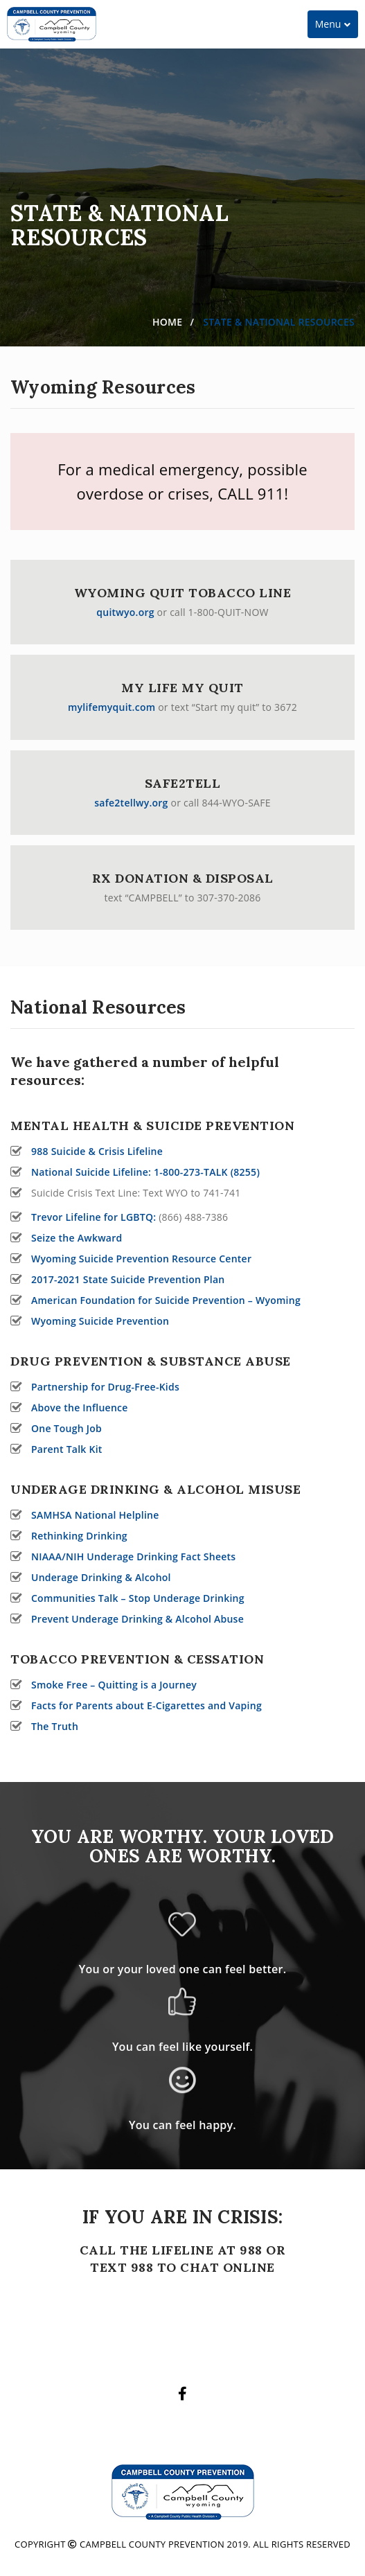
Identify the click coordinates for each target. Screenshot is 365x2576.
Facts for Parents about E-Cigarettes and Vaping (146, 1705)
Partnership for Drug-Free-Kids (105, 1386)
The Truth (54, 1726)
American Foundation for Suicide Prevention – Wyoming (166, 1300)
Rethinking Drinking (79, 1535)
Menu (336, 27)
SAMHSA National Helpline (95, 1514)
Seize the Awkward (76, 1237)
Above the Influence (79, 1407)
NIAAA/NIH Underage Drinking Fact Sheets (133, 1556)
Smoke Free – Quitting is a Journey (114, 1684)
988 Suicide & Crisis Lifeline (97, 1151)
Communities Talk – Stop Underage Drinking (137, 1598)
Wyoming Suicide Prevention (100, 1320)
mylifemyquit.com (111, 707)
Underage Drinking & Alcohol (101, 1577)
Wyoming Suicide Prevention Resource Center (141, 1258)
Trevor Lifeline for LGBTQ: (93, 1217)
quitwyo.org (125, 612)
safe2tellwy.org (131, 802)
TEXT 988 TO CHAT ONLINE (182, 2267)
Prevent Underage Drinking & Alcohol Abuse (137, 1618)
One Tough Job (66, 1428)
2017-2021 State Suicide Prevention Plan (128, 1279)
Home (167, 321)
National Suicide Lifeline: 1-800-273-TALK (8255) (145, 1172)
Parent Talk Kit (67, 1449)
